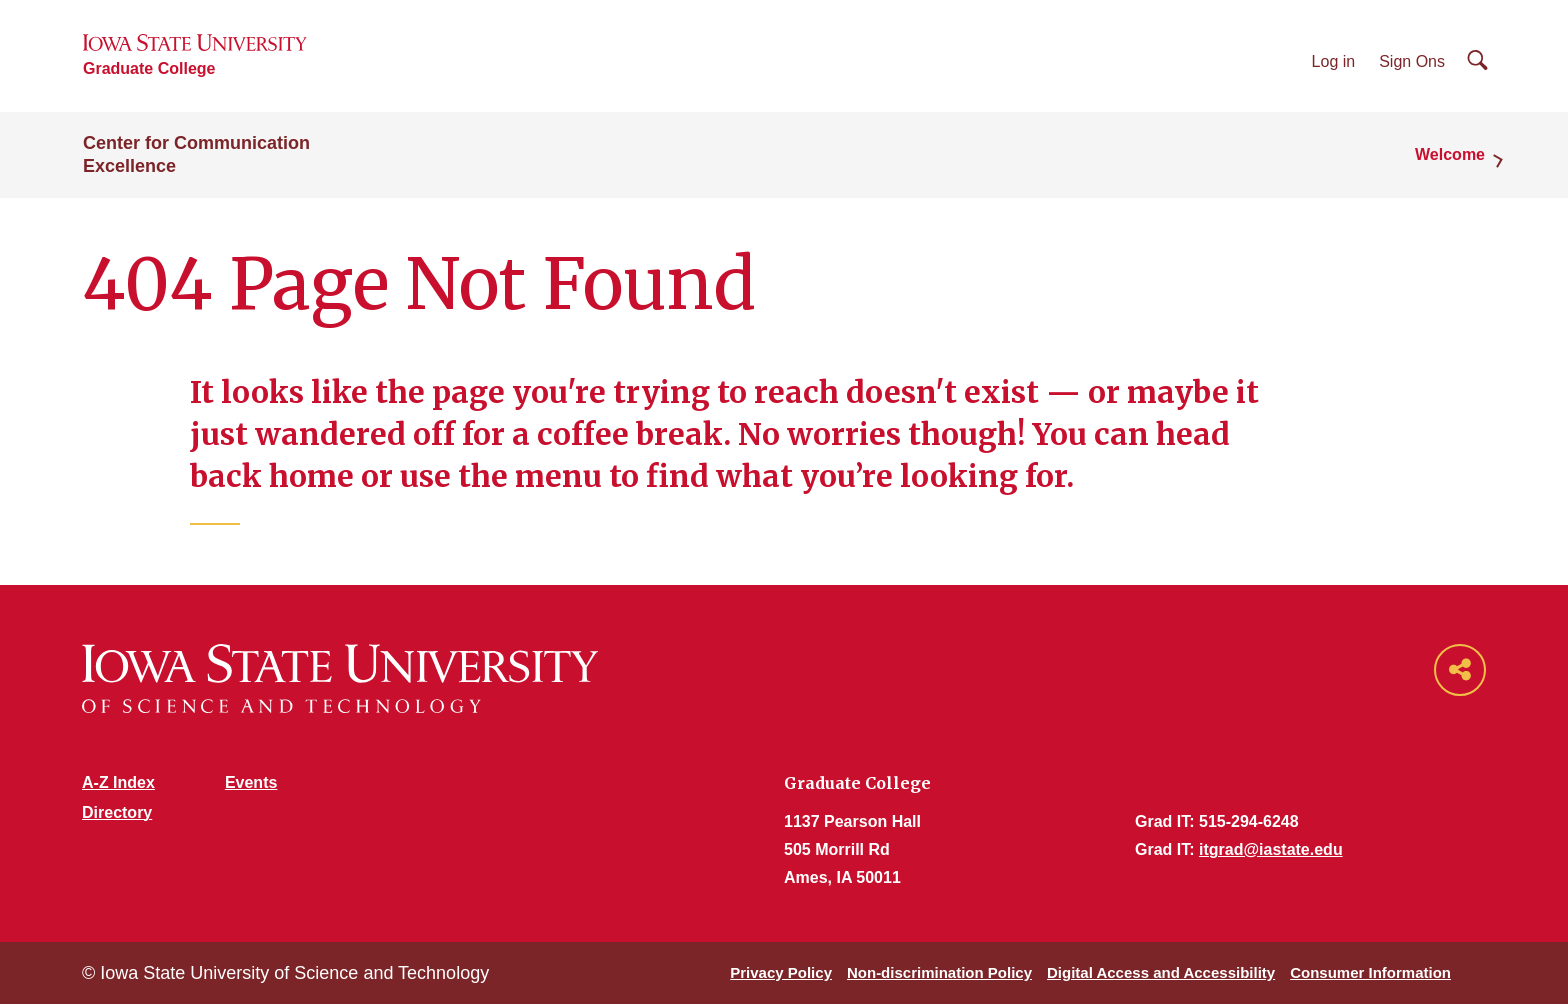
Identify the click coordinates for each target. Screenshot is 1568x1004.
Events (251, 782)
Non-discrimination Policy (939, 972)
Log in (1334, 61)
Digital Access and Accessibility (1161, 972)
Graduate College (149, 68)
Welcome (1450, 154)
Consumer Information (1370, 972)
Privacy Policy (781, 972)
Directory (117, 812)
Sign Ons (1412, 61)
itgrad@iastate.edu (1271, 849)
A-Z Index (118, 782)
